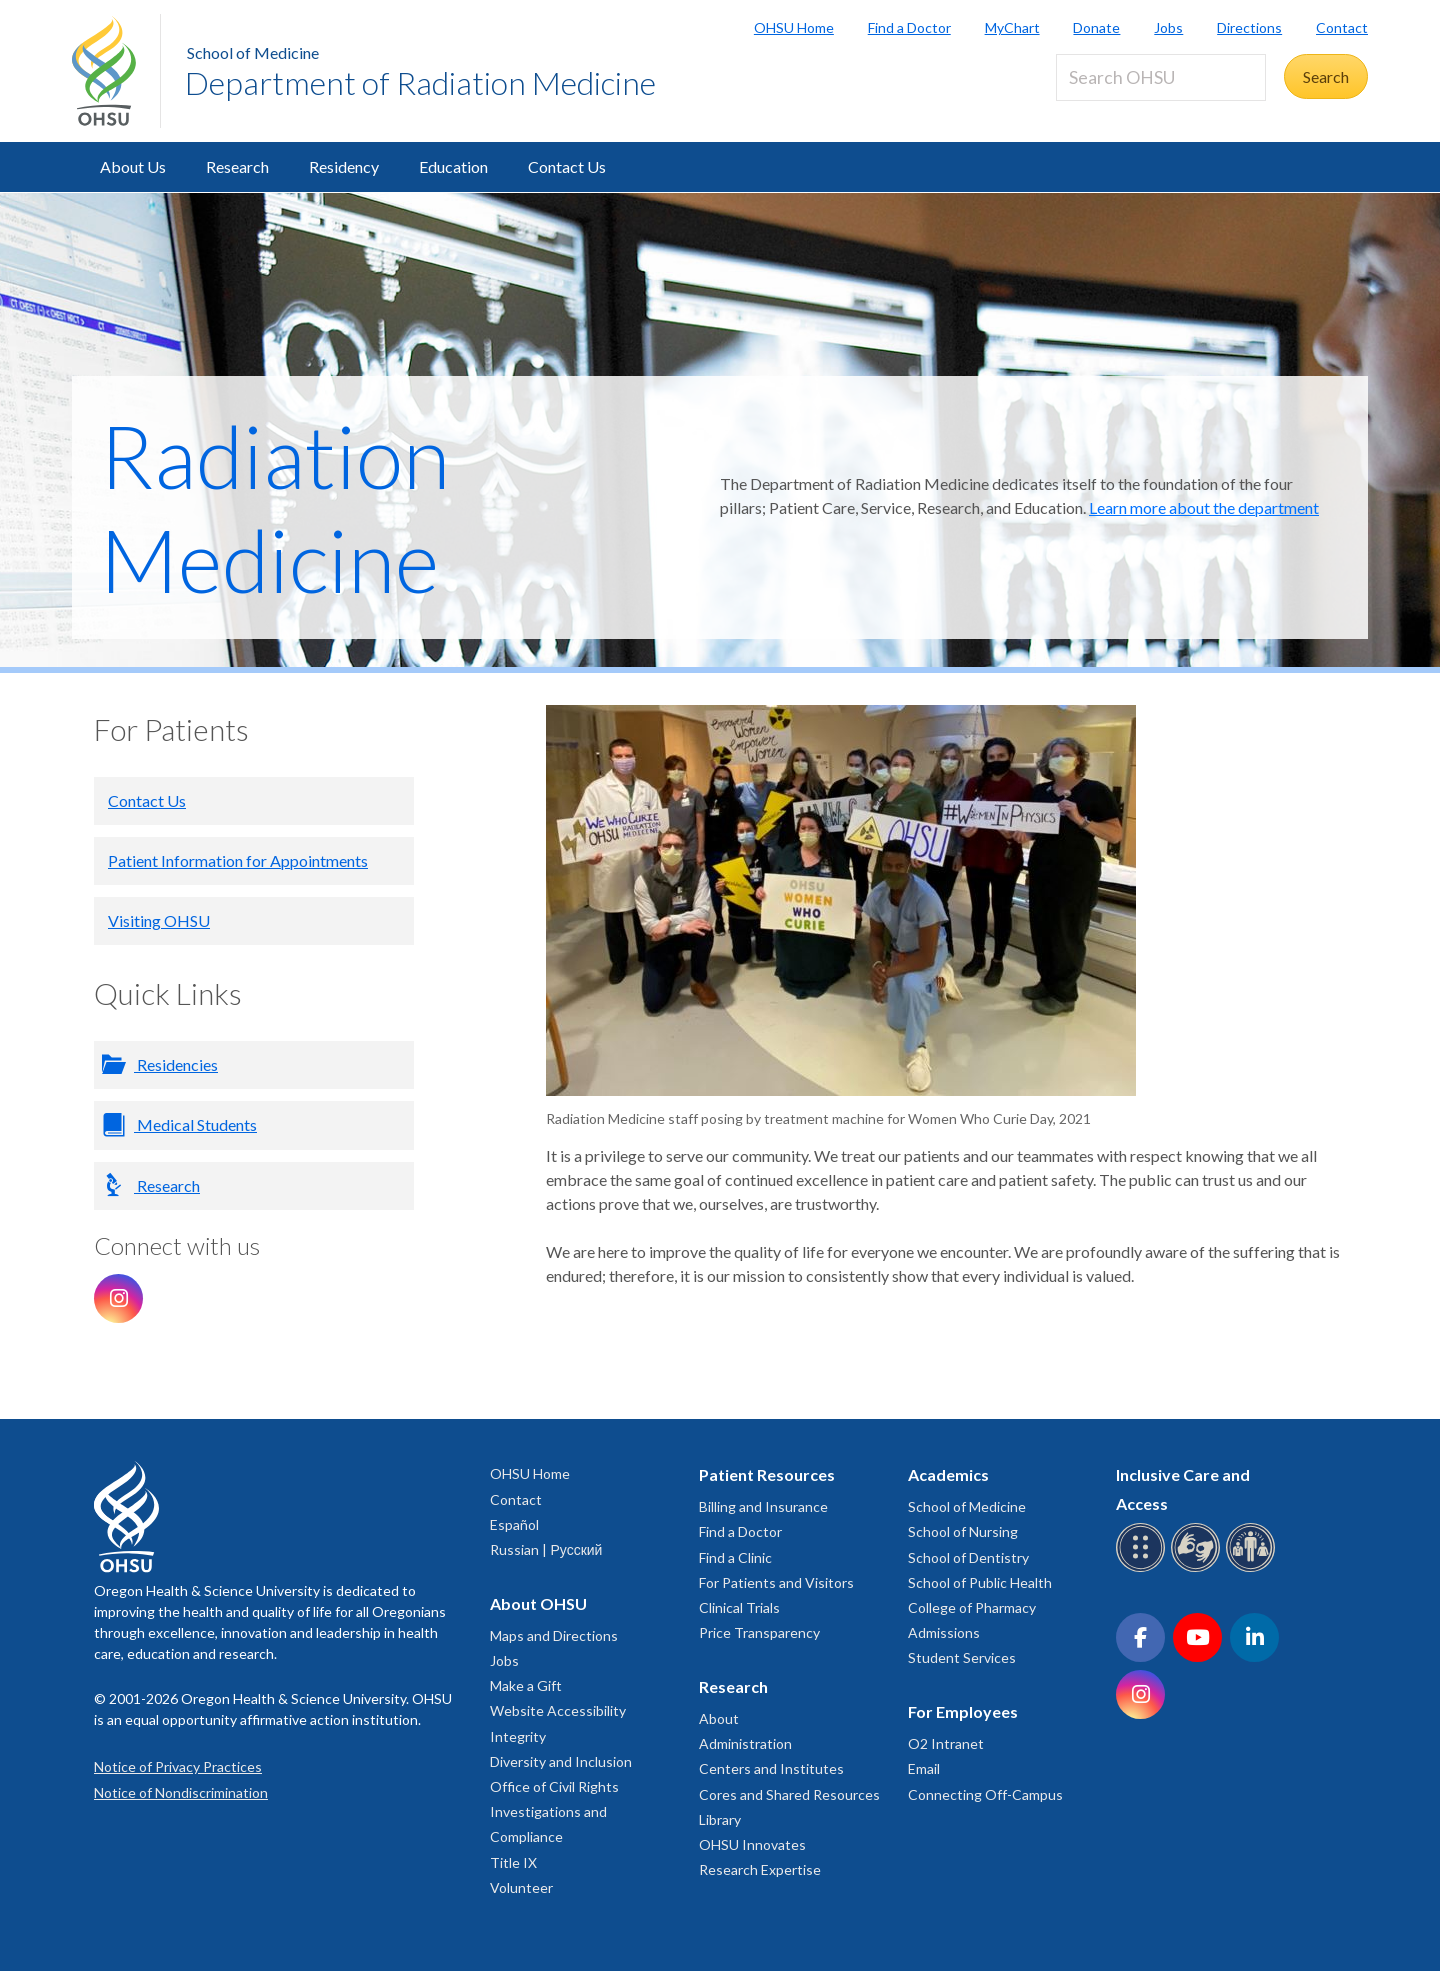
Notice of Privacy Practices (178, 1766)
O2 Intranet (946, 1743)
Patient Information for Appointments (238, 860)
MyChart (1012, 27)
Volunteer (521, 1887)
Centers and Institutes (771, 1768)
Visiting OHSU (159, 920)
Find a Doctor (909, 27)
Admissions (944, 1632)
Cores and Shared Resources (789, 1794)
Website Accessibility (558, 1710)
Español (514, 1524)
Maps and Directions (554, 1635)
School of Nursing (963, 1531)
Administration (745, 1743)
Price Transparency (759, 1632)
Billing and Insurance (763, 1506)
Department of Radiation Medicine (420, 82)
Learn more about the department (1204, 507)
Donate (1096, 27)
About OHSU (538, 1603)
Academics (948, 1474)
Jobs (1168, 27)
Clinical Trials (739, 1607)
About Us (133, 166)
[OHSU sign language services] (1198, 1568)
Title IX (513, 1862)
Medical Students (195, 1124)
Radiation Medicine (275, 507)
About (719, 1718)
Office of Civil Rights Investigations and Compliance (554, 1811)
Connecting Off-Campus (985, 1794)
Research (237, 166)
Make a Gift (526, 1685)
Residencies (176, 1064)
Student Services (962, 1657)
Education (453, 166)
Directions (1249, 27)
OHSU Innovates (752, 1844)
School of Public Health (980, 1582)
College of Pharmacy (972, 1607)
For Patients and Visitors (776, 1582)
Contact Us (567, 166)
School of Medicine (253, 52)
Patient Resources (767, 1474)
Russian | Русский (546, 1549)
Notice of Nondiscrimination (181, 1792)
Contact (1342, 27)
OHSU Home (794, 27)
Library (720, 1819)
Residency (344, 166)
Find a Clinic (735, 1557)
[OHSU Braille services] (1143, 1568)
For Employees (963, 1711)
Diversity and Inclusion (561, 1761)
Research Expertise (760, 1869)
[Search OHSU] (1161, 77)
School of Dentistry (968, 1557)
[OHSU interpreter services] (1253, 1568)
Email (924, 1768)
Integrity (518, 1736)
